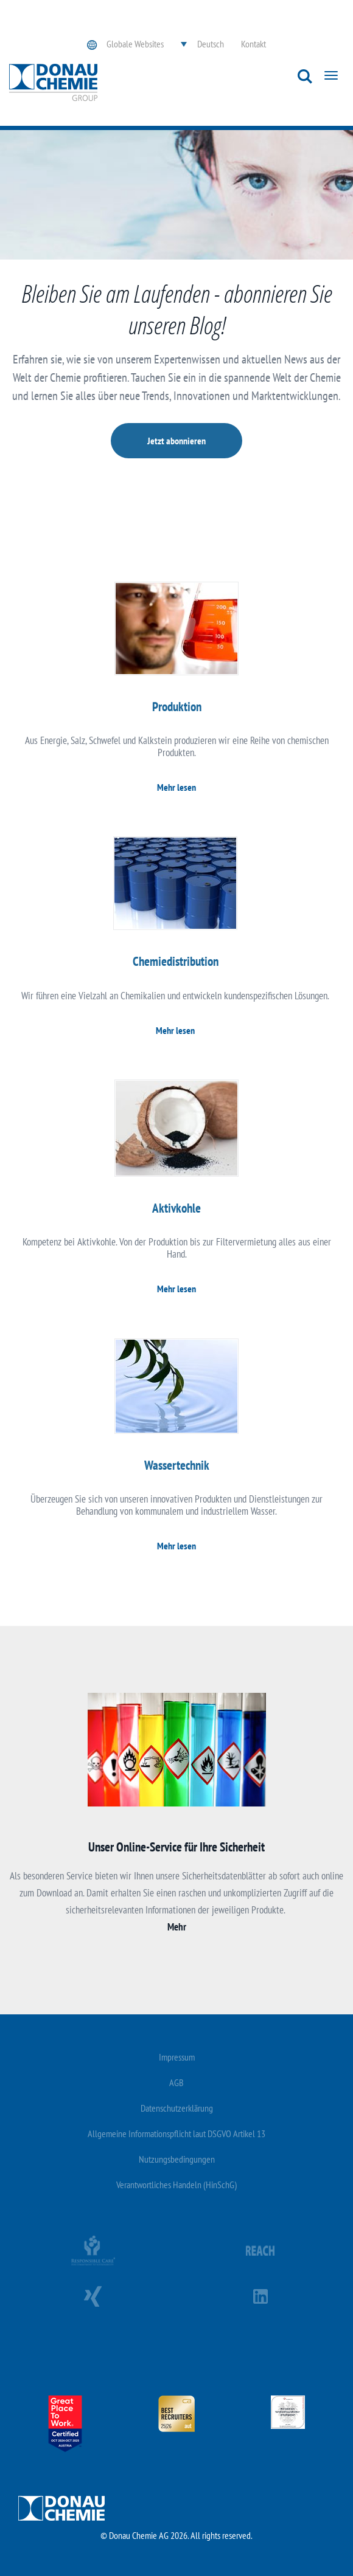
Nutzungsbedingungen (177, 2159)
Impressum (177, 2057)
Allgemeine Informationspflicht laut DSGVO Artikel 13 (176, 2133)
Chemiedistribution (175, 961)
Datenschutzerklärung (177, 2108)
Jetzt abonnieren (176, 441)
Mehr (176, 1927)
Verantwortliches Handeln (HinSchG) (176, 2184)
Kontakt (253, 44)
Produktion (176, 706)
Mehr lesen (176, 787)
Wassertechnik (176, 1465)
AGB (176, 2082)
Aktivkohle (176, 1208)
